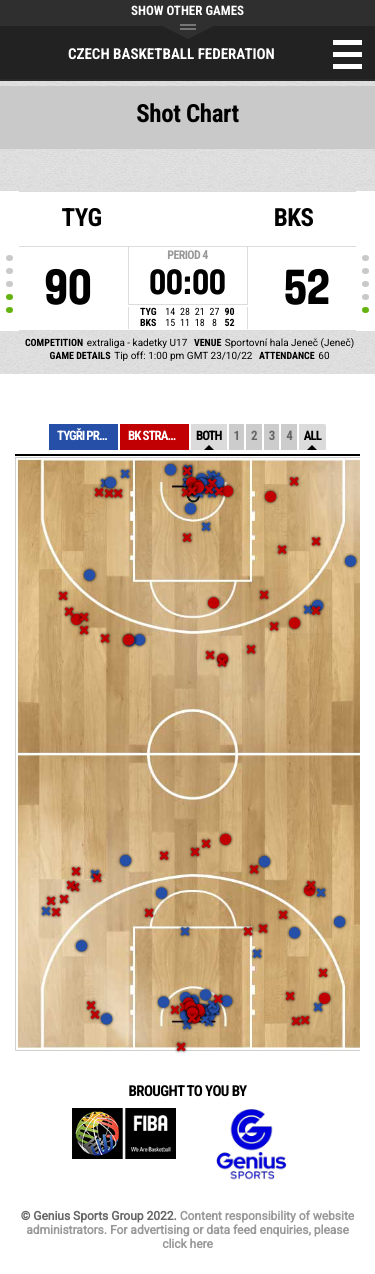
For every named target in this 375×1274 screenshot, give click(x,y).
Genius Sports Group (251, 1144)
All (312, 436)
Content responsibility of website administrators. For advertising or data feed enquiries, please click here (190, 1230)
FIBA (124, 1144)
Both (209, 436)
